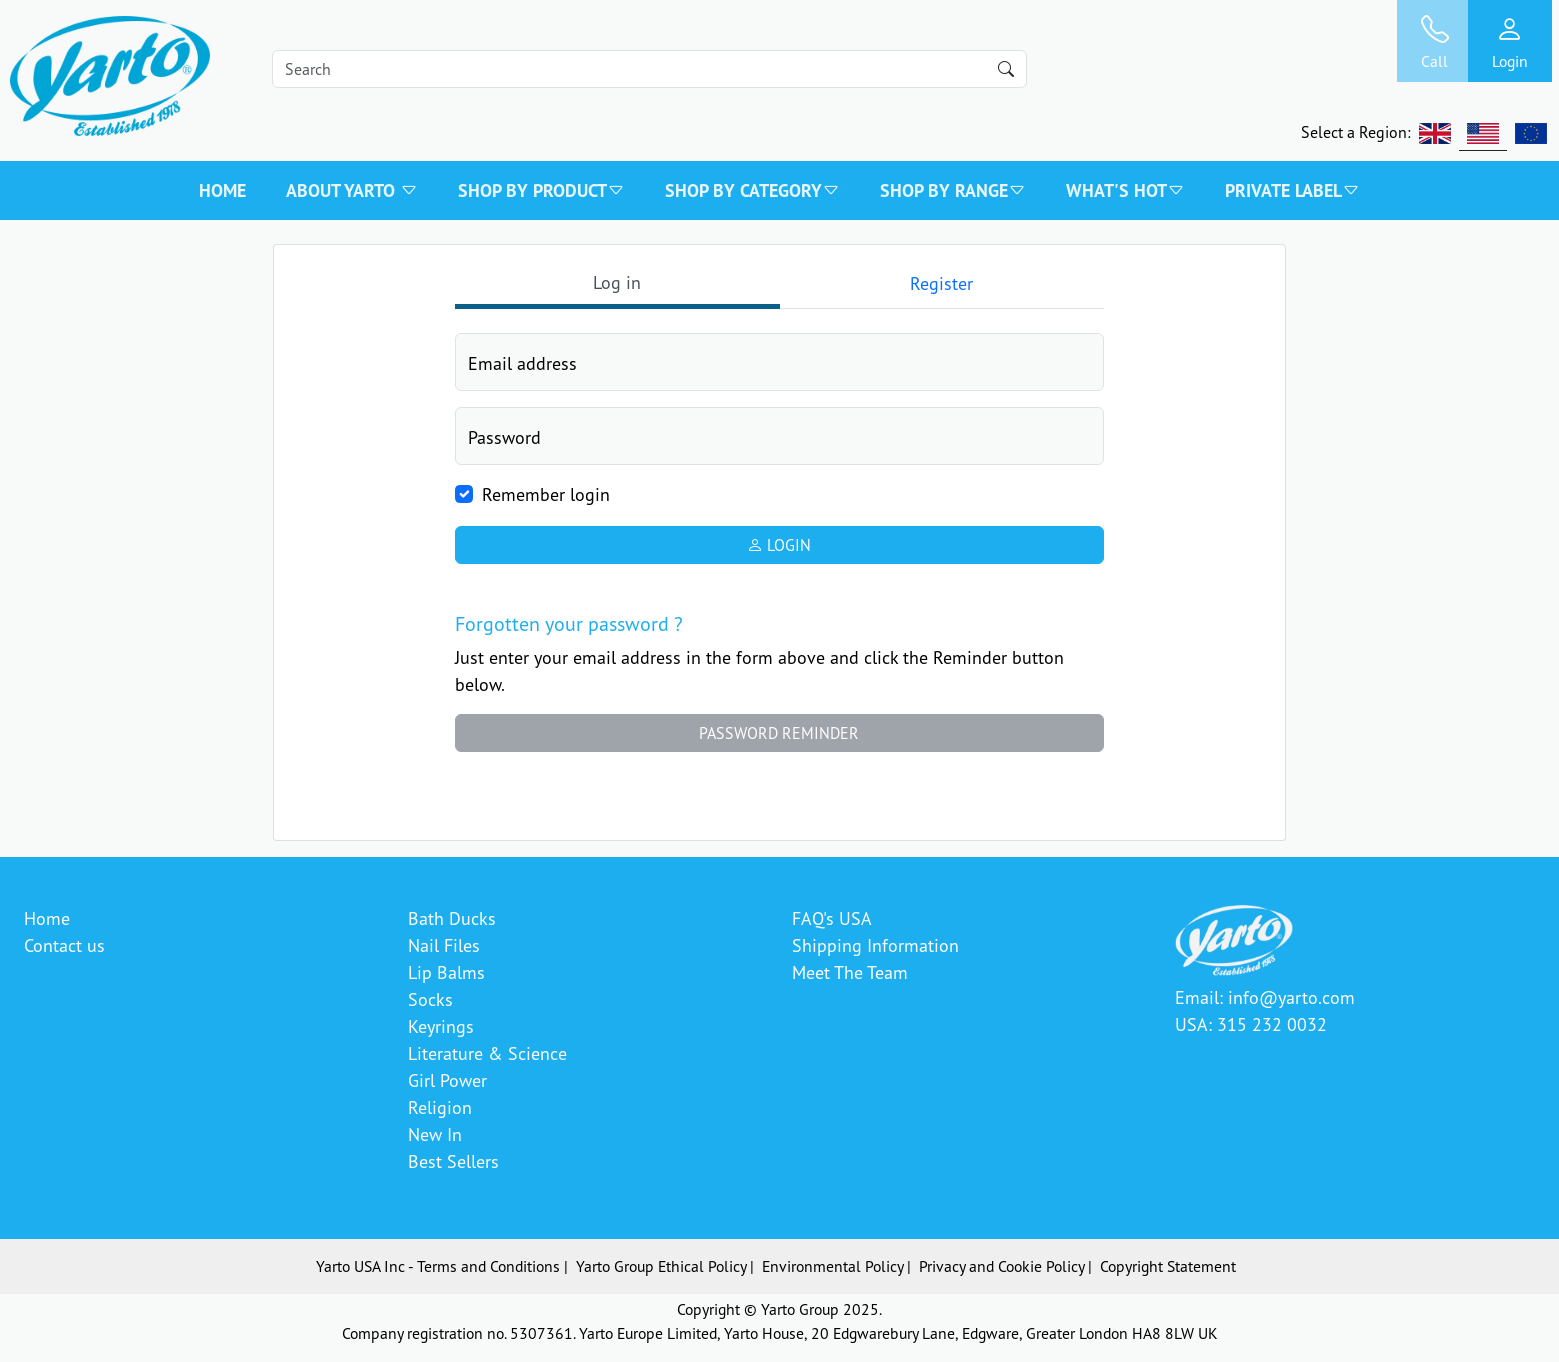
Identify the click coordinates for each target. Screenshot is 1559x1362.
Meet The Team (850, 972)
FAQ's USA (832, 918)
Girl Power (447, 1080)
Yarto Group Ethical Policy (661, 1266)
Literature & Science (487, 1053)
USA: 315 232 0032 (1251, 1024)
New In (435, 1134)
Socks (430, 999)
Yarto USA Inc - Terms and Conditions (438, 1266)
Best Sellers (453, 1161)
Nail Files (444, 945)
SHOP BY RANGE (953, 190)
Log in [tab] (617, 282)
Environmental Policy (832, 1266)
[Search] (650, 69)
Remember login (546, 494)
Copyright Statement (1168, 1266)
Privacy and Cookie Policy (1001, 1266)
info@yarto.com (1291, 997)
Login (779, 545)
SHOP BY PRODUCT (541, 190)
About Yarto (352, 190)
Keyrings (441, 1026)
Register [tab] (941, 283)
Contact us (64, 945)
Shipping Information (875, 945)
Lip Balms (446, 972)
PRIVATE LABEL (1292, 190)
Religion (440, 1107)
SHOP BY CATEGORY (752, 190)
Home (222, 190)
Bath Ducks (452, 918)
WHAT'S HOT (1125, 190)
